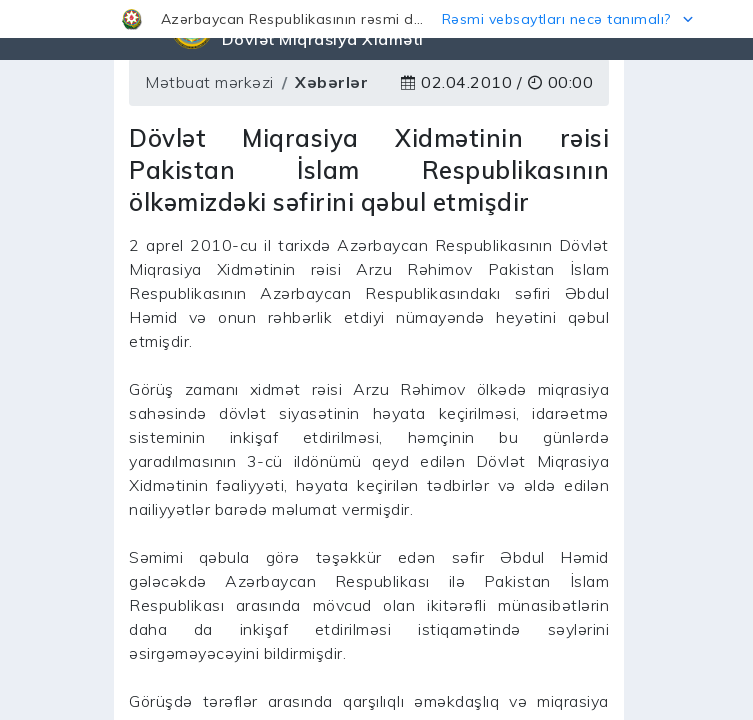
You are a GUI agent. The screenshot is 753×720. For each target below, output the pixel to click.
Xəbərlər (331, 82)
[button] (376, 19)
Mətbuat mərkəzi (209, 82)
